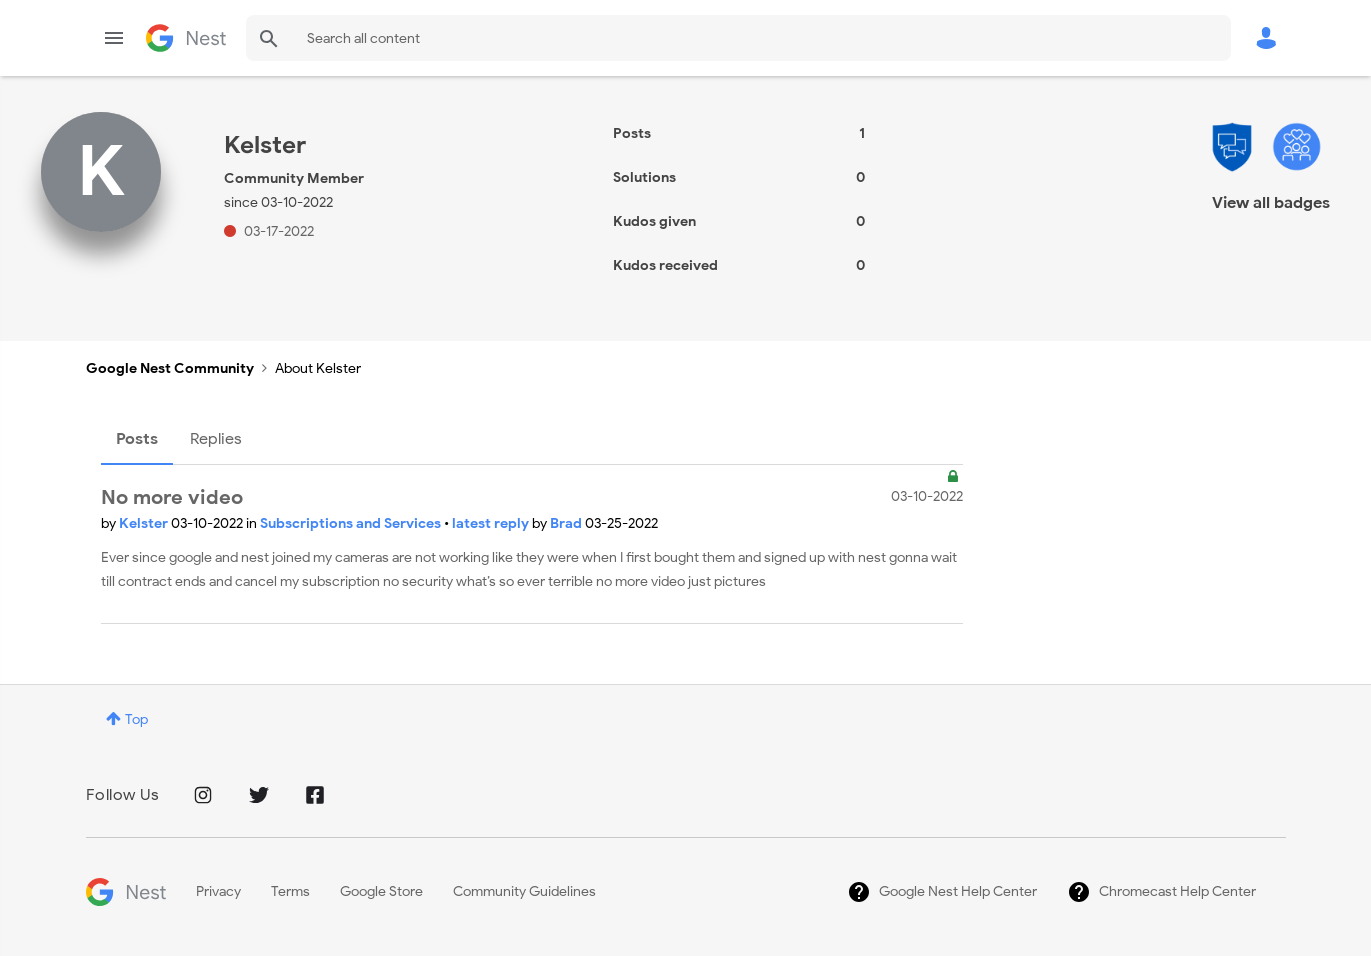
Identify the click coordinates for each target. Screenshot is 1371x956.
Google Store (381, 891)
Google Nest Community (186, 38)
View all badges (1271, 203)
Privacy (218, 891)
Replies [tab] (216, 439)
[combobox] (738, 38)
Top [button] (136, 719)
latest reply (492, 523)
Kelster (145, 523)
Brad (567, 523)
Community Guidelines (524, 891)
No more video (172, 497)
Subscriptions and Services (352, 523)
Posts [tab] (137, 439)
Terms (290, 891)
